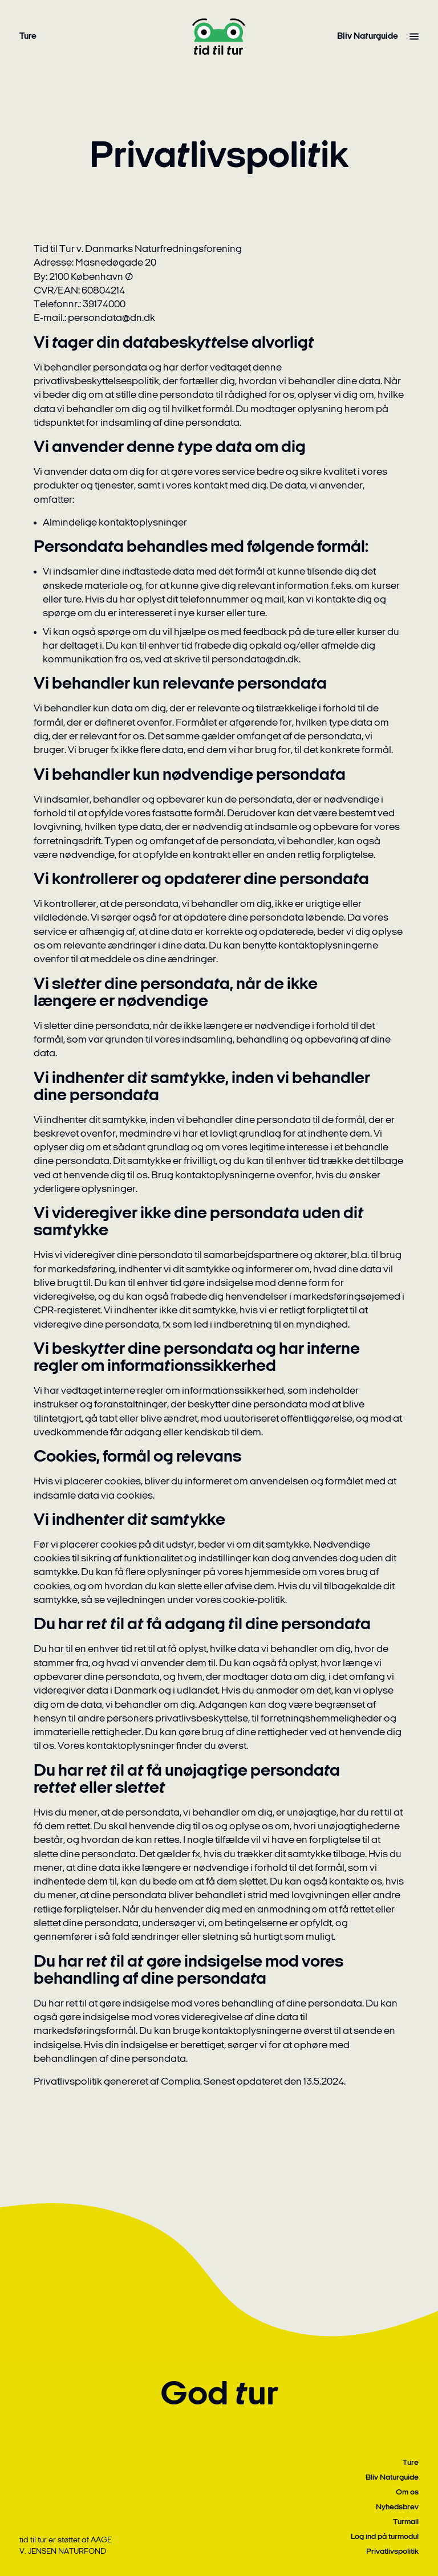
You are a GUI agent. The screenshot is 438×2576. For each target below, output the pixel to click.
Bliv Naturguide (367, 36)
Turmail (406, 2522)
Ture (27, 36)
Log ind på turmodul (385, 2537)
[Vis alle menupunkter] (414, 36)
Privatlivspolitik (392, 2551)
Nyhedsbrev (397, 2507)
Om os (407, 2492)
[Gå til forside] (219, 36)
